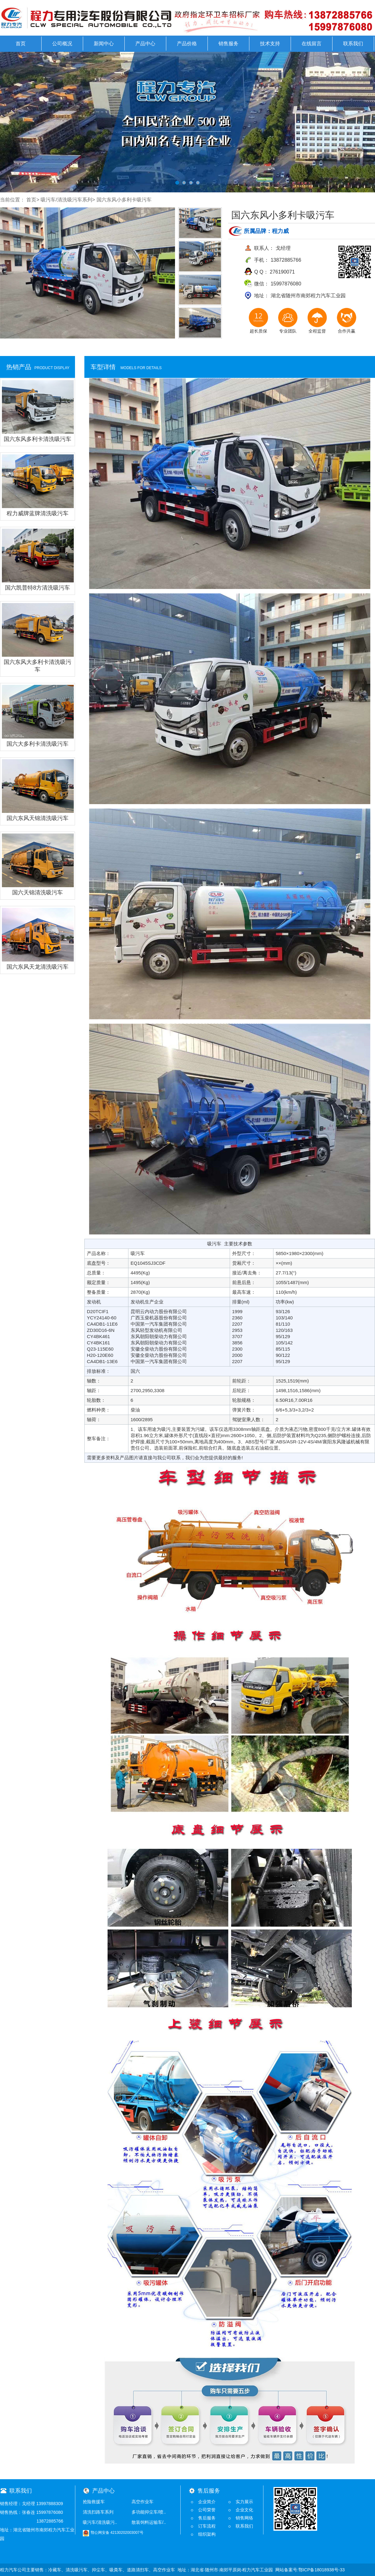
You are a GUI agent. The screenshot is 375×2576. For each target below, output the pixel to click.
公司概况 (62, 43)
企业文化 (244, 2509)
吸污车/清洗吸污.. (100, 2522)
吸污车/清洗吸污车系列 (66, 199)
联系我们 (353, 43)
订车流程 (207, 2526)
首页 (21, 43)
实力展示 (244, 2501)
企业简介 (207, 2501)
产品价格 (187, 43)
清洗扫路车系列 (98, 2511)
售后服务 (207, 2517)
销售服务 (228, 43)
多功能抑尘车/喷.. (149, 2511)
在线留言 (312, 43)
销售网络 (244, 2517)
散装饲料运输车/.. (149, 2522)
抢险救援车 (94, 2501)
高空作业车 (142, 2501)
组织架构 (207, 2534)
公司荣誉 (207, 2509)
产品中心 (145, 43)
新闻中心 (104, 43)
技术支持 (270, 43)
